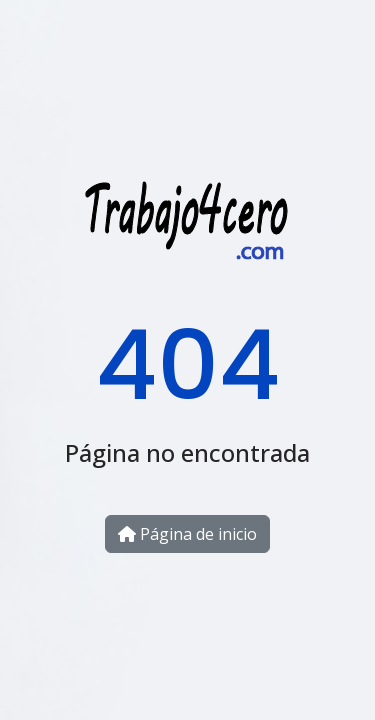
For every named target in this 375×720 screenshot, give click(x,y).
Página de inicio (187, 534)
